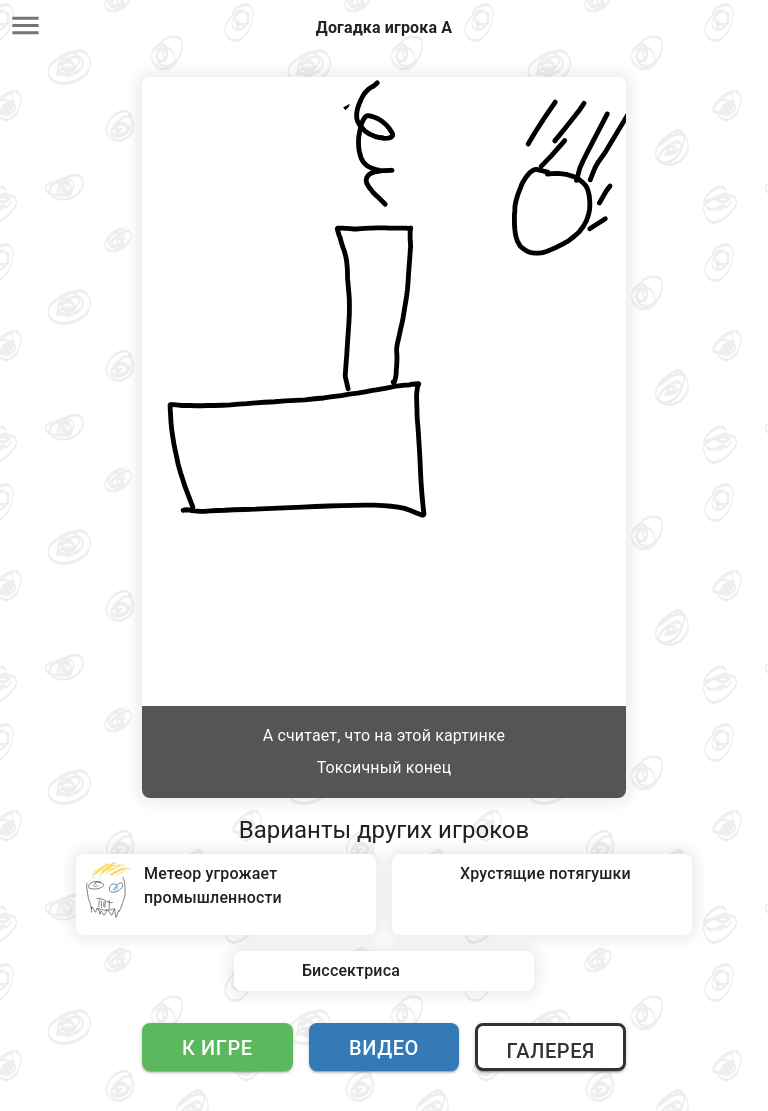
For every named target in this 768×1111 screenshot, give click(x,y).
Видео (384, 1048)
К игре (217, 1048)
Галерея (550, 1051)
